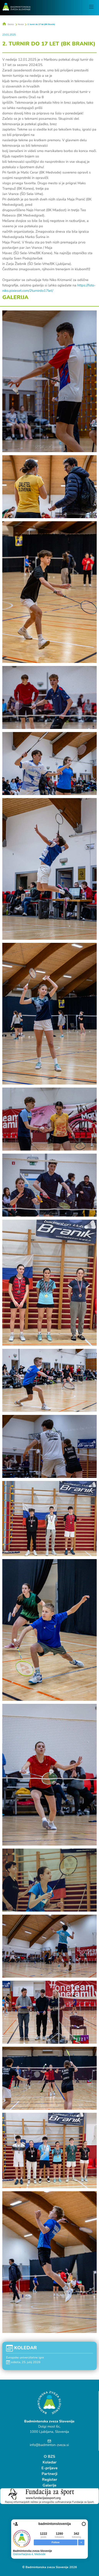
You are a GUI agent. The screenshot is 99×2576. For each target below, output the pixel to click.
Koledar (50, 2462)
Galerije (49, 2485)
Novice (21, 24)
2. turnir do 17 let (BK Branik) (41, 24)
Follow (55, 2542)
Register (49, 2479)
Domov (8, 24)
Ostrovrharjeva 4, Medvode (29, 2554)
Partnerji (49, 2473)
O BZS (49, 2456)
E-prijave (49, 2467)
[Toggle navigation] (91, 6)
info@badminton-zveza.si (49, 2444)
